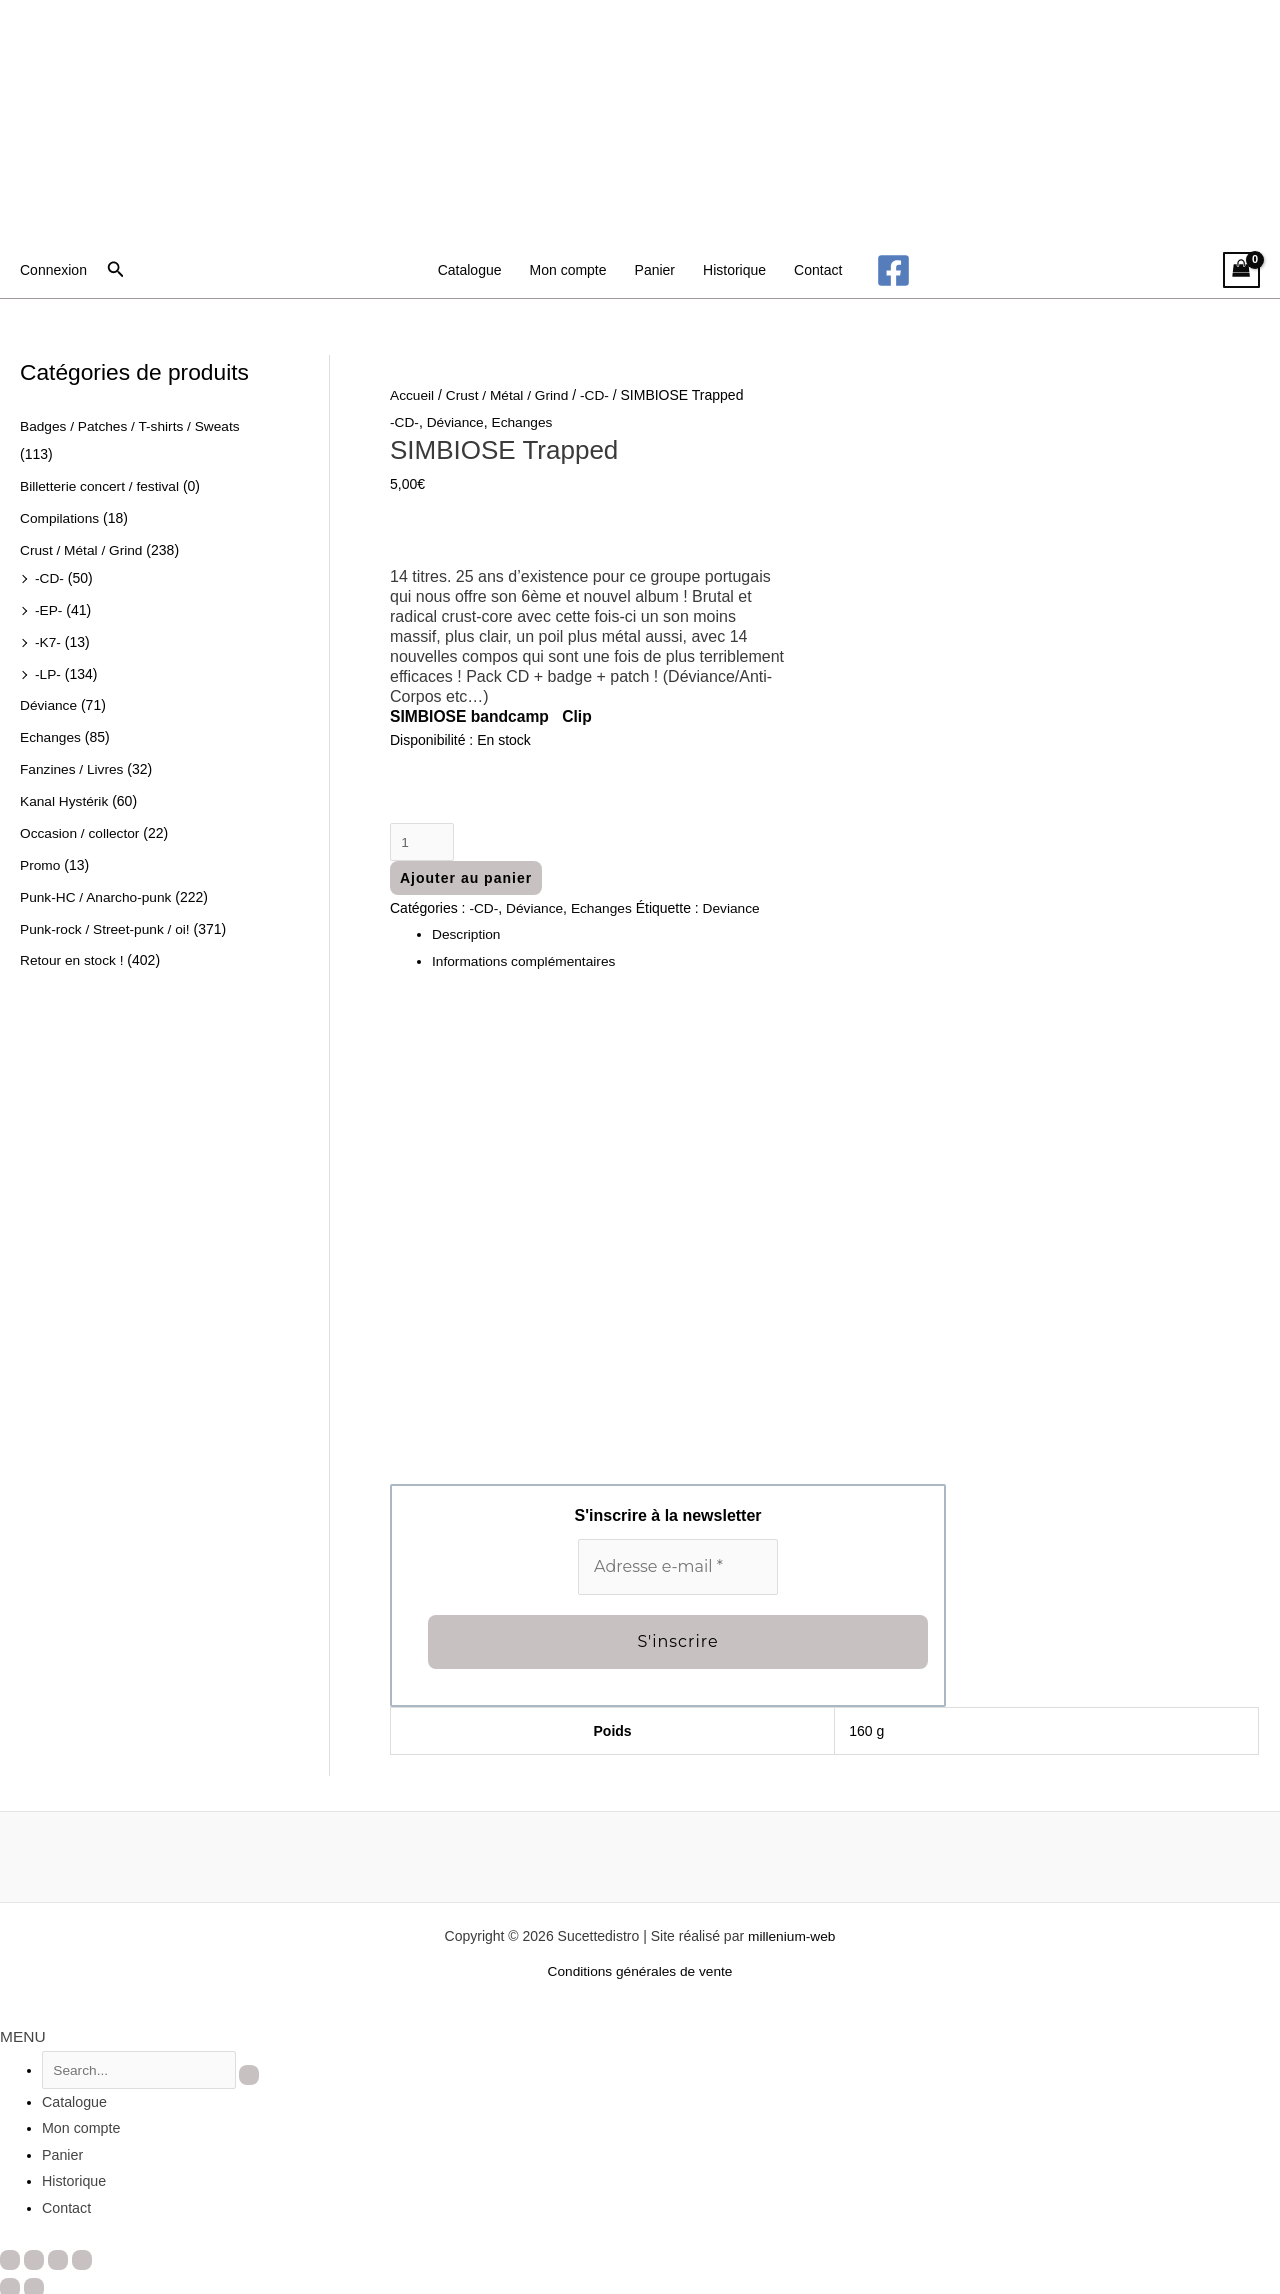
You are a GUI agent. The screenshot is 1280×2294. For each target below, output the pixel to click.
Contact (818, 270)
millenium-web (791, 1935)
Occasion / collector (81, 828)
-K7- (48, 639)
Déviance (49, 702)
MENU (20, 2035)
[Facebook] (893, 270)
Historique (734, 270)
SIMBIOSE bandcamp (471, 716)
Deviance (735, 909)
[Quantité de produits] (422, 842)
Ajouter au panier (466, 879)
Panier (655, 270)
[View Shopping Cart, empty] (1241, 270)
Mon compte (568, 270)
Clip (581, 716)
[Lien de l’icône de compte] (53, 270)
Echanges (51, 734)
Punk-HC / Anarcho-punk (97, 891)
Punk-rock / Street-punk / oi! (107, 923)
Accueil (412, 395)
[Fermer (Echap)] (82, 2256)
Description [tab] (467, 935)
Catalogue (470, 270)
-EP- (49, 608)
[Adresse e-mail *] (678, 1567)
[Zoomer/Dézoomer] (10, 2256)
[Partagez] (58, 2256)
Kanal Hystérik (65, 797)
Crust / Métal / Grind (82, 548)
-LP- (48, 671)
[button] (116, 270)
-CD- (50, 576)
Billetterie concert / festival (101, 485)
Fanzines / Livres (73, 765)
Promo (40, 860)
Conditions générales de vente (639, 1971)
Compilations (60, 517)
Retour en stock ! (73, 954)
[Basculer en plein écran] (34, 2256)
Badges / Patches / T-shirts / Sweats (132, 426)
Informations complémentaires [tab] (526, 961)
